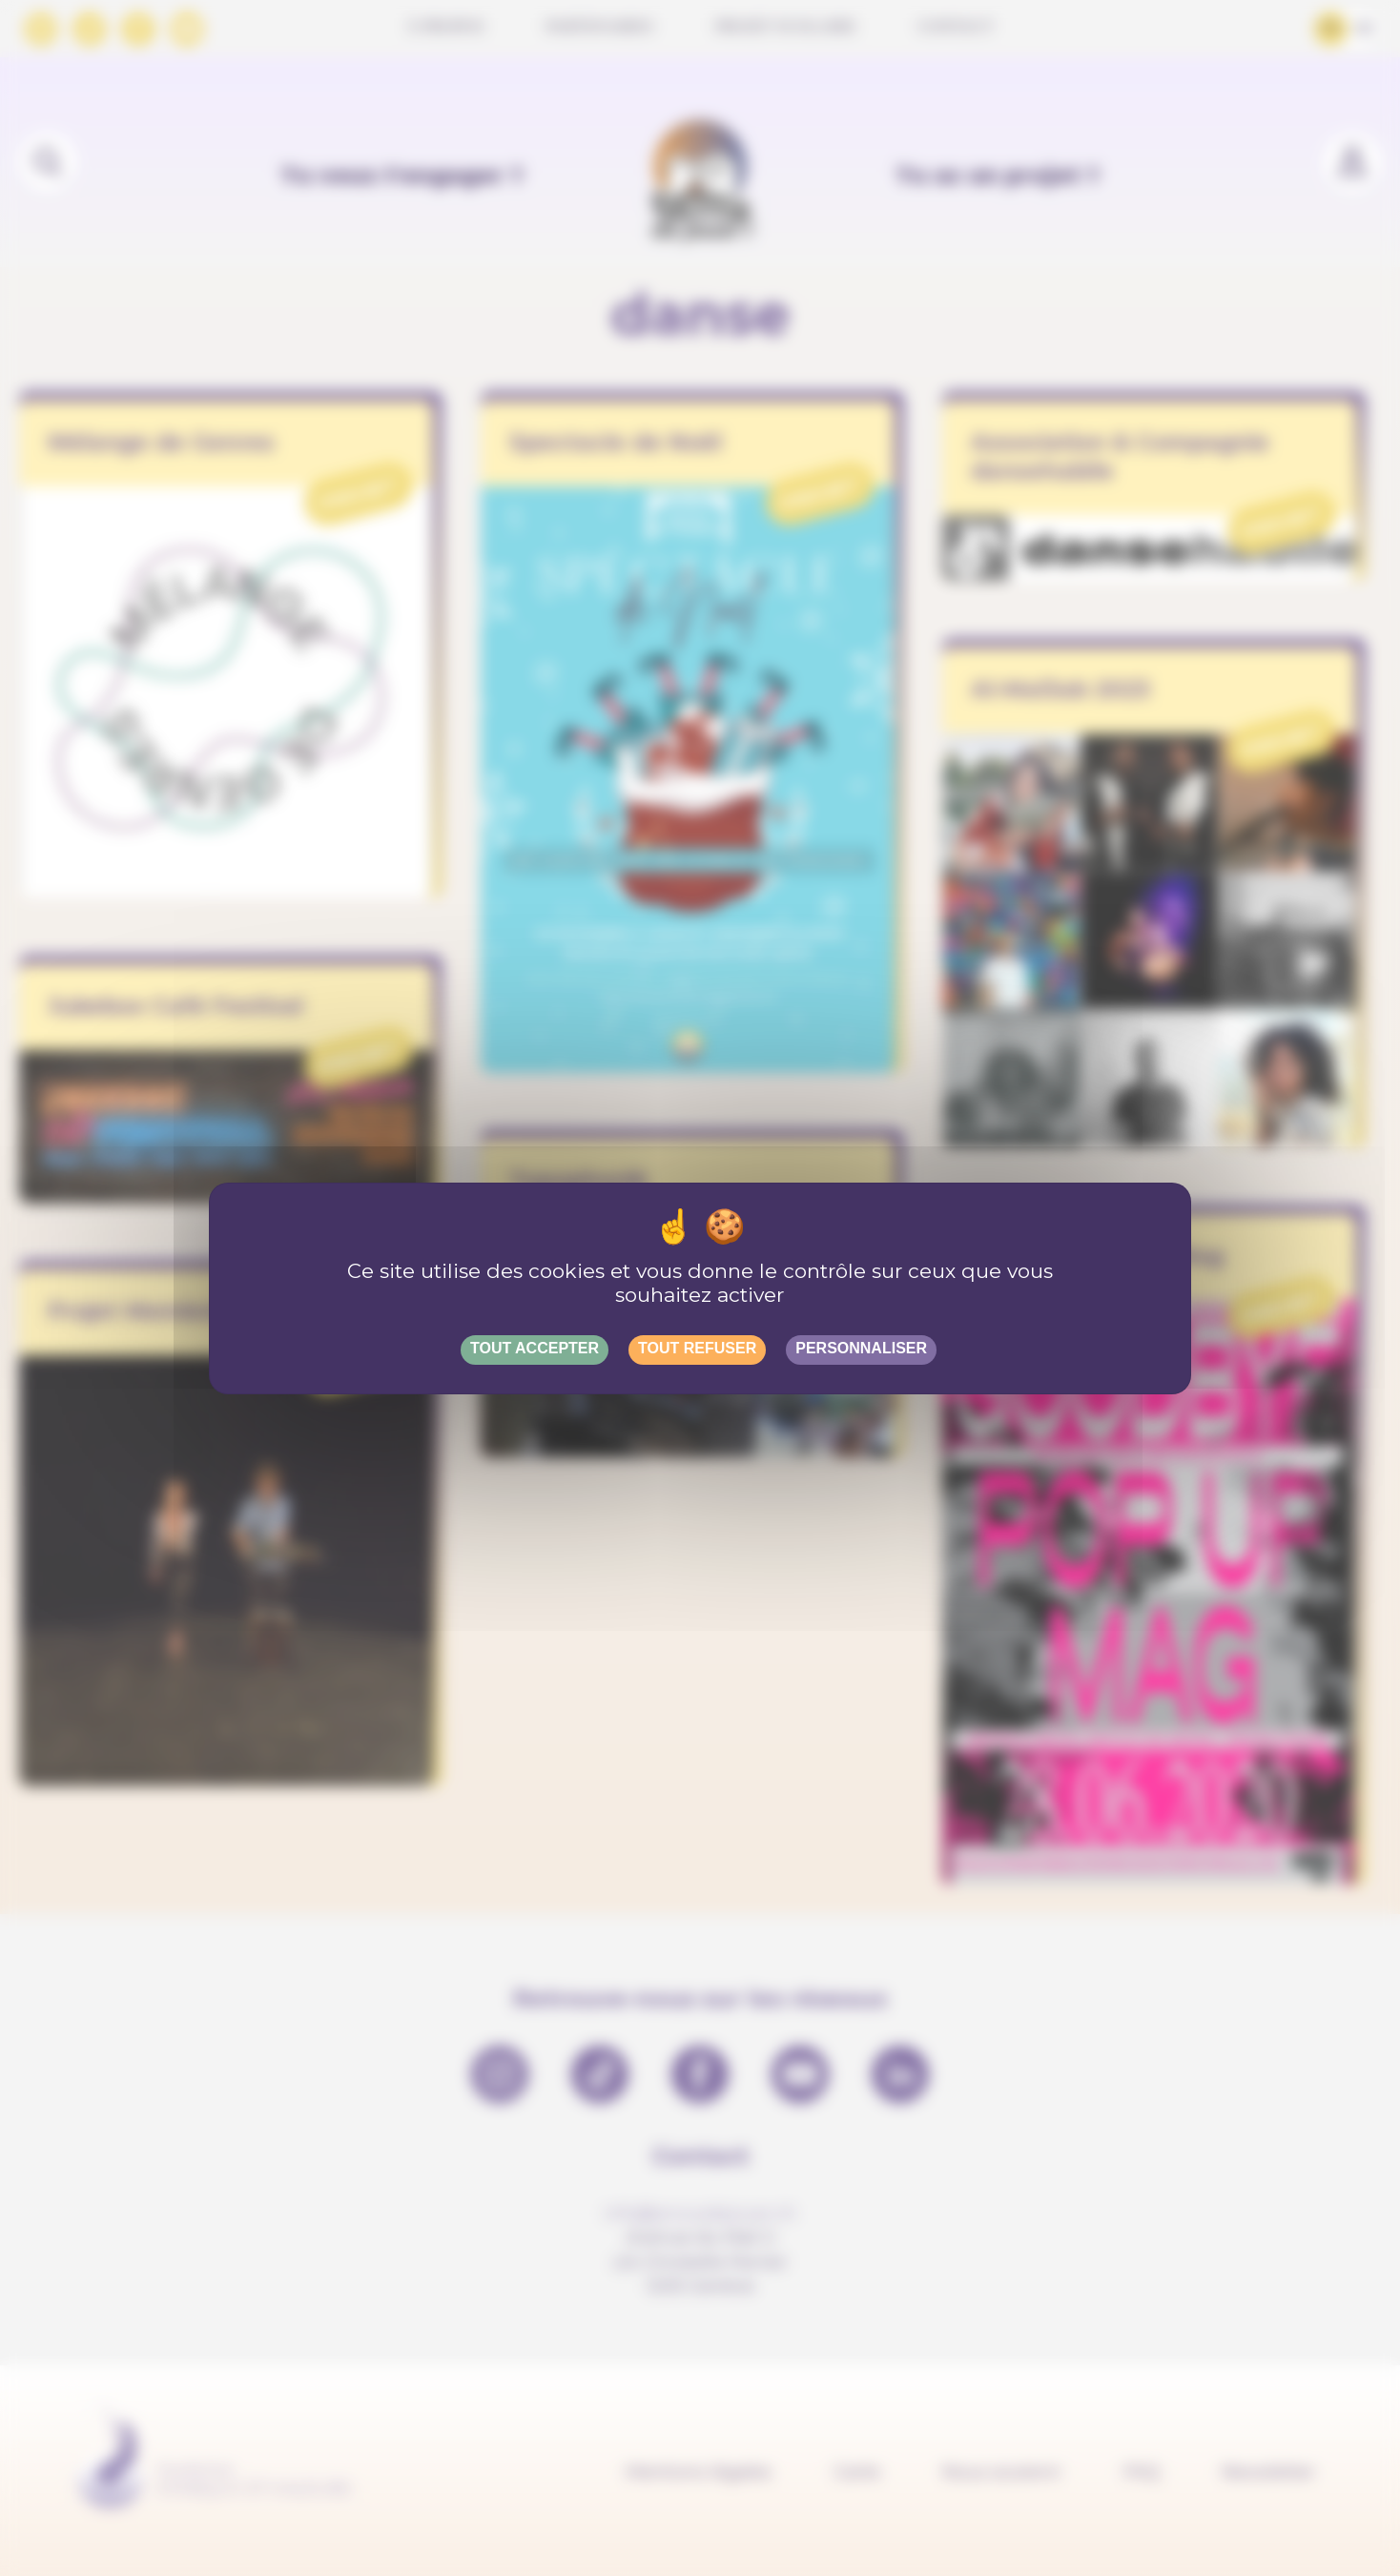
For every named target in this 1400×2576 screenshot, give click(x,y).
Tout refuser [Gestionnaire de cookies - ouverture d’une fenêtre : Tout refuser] (697, 1348)
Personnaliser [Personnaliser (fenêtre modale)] (861, 1348)
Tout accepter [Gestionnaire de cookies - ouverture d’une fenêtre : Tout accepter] (534, 1348)
